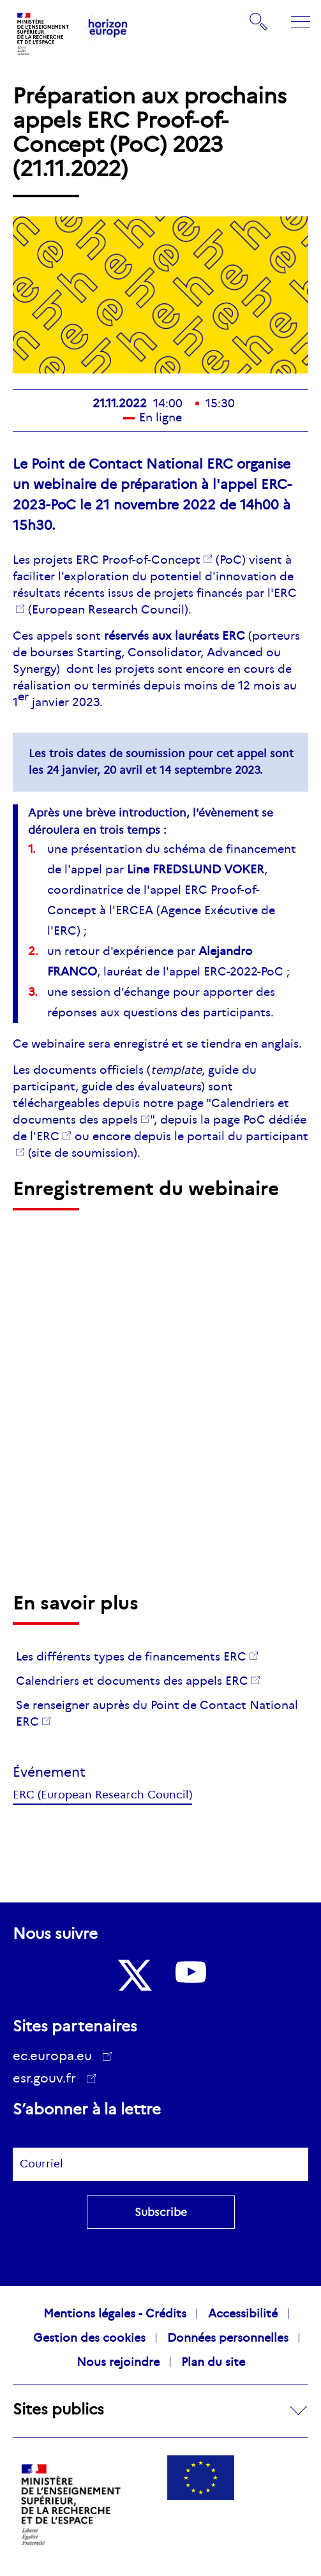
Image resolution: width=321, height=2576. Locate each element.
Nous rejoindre (118, 2362)
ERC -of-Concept (138, 560)
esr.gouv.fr (49, 2080)
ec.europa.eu (57, 2055)
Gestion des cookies (89, 2338)
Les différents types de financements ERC (131, 1657)
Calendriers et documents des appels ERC (132, 1681)
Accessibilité (243, 2314)
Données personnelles (227, 2338)
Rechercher (259, 22)
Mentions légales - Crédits (114, 2314)
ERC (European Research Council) (102, 1795)
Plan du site (213, 2362)
